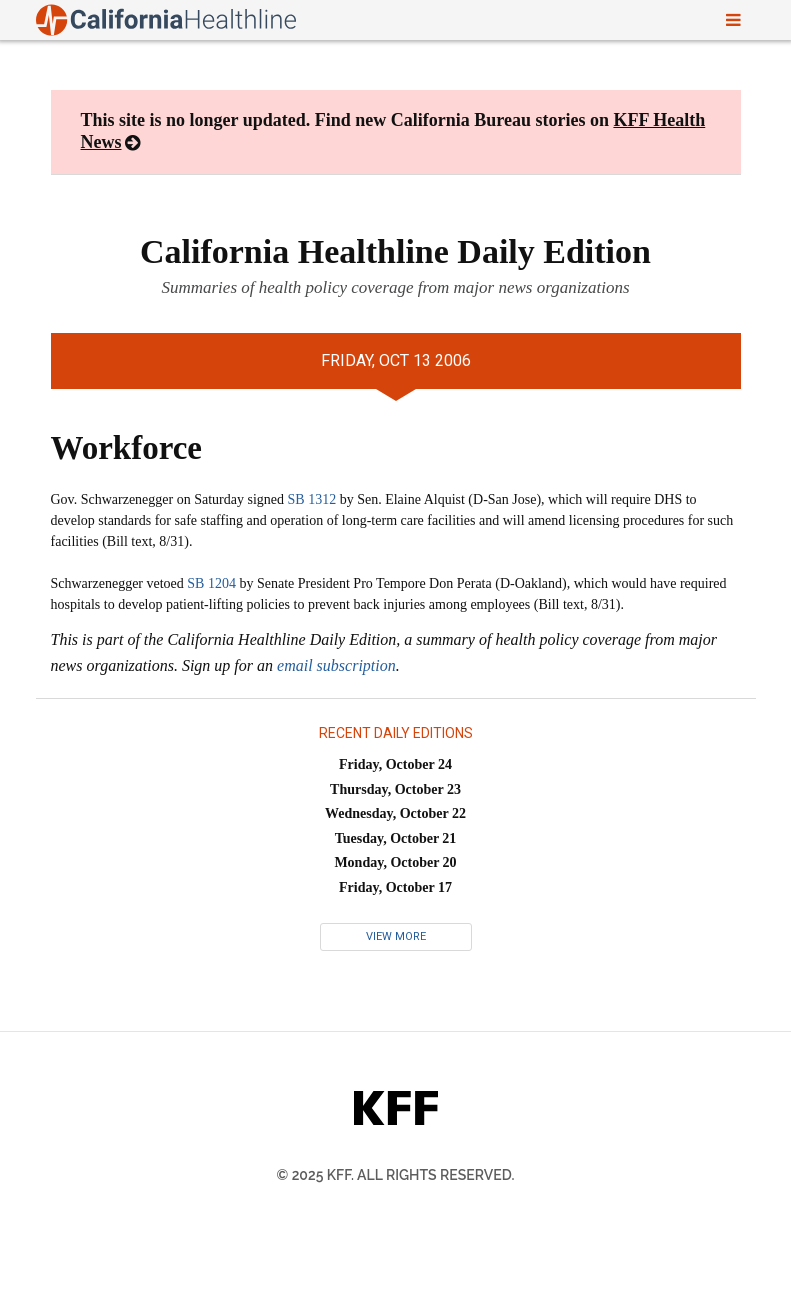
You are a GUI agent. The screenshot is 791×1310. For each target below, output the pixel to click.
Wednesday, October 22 (395, 813)
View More (396, 936)
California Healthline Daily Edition (395, 251)
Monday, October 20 (395, 862)
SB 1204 (211, 583)
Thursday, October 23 (395, 789)
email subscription (336, 665)
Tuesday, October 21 (396, 838)
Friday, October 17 (395, 887)
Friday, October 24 (395, 764)
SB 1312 (312, 499)
